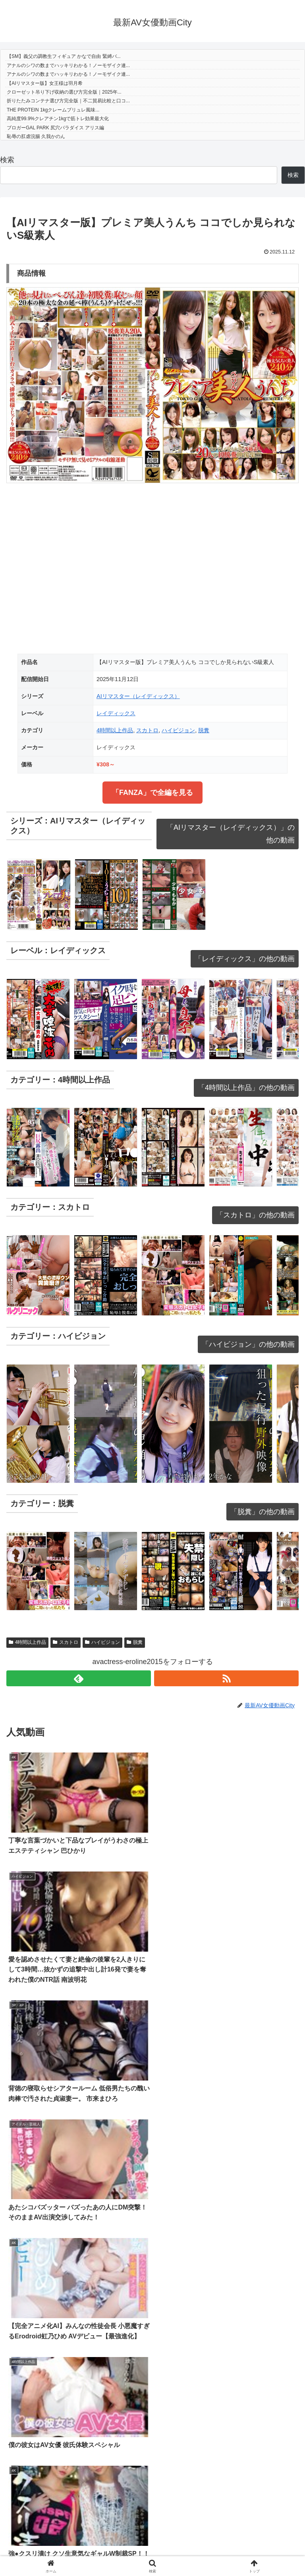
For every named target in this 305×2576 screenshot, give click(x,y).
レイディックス (116, 713)
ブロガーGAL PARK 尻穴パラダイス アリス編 (55, 128)
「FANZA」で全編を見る (152, 793)
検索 (7, 160)
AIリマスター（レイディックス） (138, 696)
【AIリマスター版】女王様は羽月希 (45, 83)
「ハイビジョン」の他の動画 (248, 1344)
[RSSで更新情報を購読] (226, 1678)
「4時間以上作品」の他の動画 (246, 1088)
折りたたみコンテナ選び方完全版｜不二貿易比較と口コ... (68, 101)
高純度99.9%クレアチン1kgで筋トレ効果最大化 (58, 118)
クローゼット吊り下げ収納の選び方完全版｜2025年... (64, 92)
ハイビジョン (178, 730)
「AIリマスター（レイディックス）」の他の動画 (230, 833)
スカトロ (147, 730)
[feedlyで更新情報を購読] (78, 1678)
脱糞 (203, 730)
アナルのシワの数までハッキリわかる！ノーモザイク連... (68, 65)
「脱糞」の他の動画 (262, 1512)
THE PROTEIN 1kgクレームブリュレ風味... (53, 110)
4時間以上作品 (115, 730)
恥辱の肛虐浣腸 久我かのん (36, 136)
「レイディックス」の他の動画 (245, 959)
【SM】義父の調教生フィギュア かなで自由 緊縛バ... (64, 56)
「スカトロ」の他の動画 (255, 1215)
